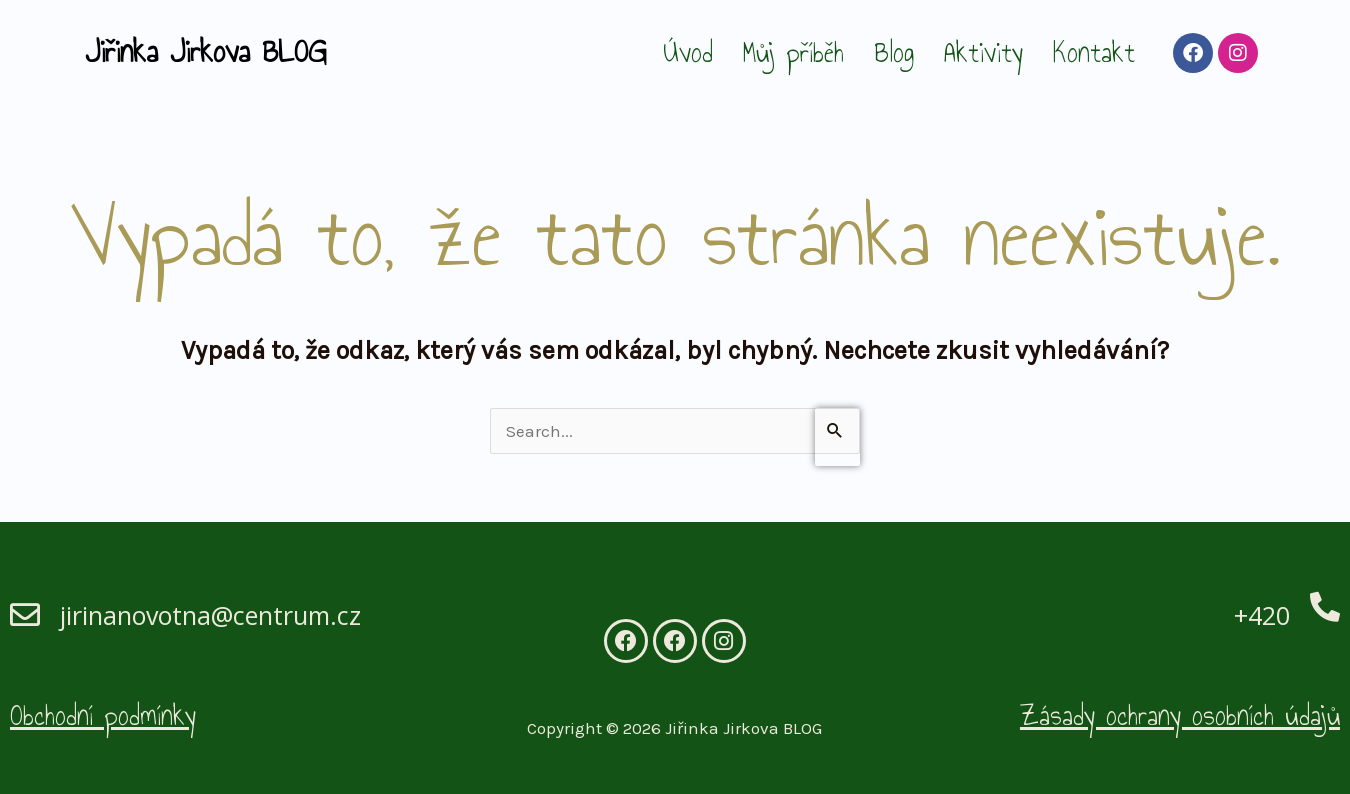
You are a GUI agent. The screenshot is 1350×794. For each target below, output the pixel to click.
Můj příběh (793, 52)
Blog (894, 52)
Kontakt (1094, 52)
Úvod (688, 52)
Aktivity (983, 52)
